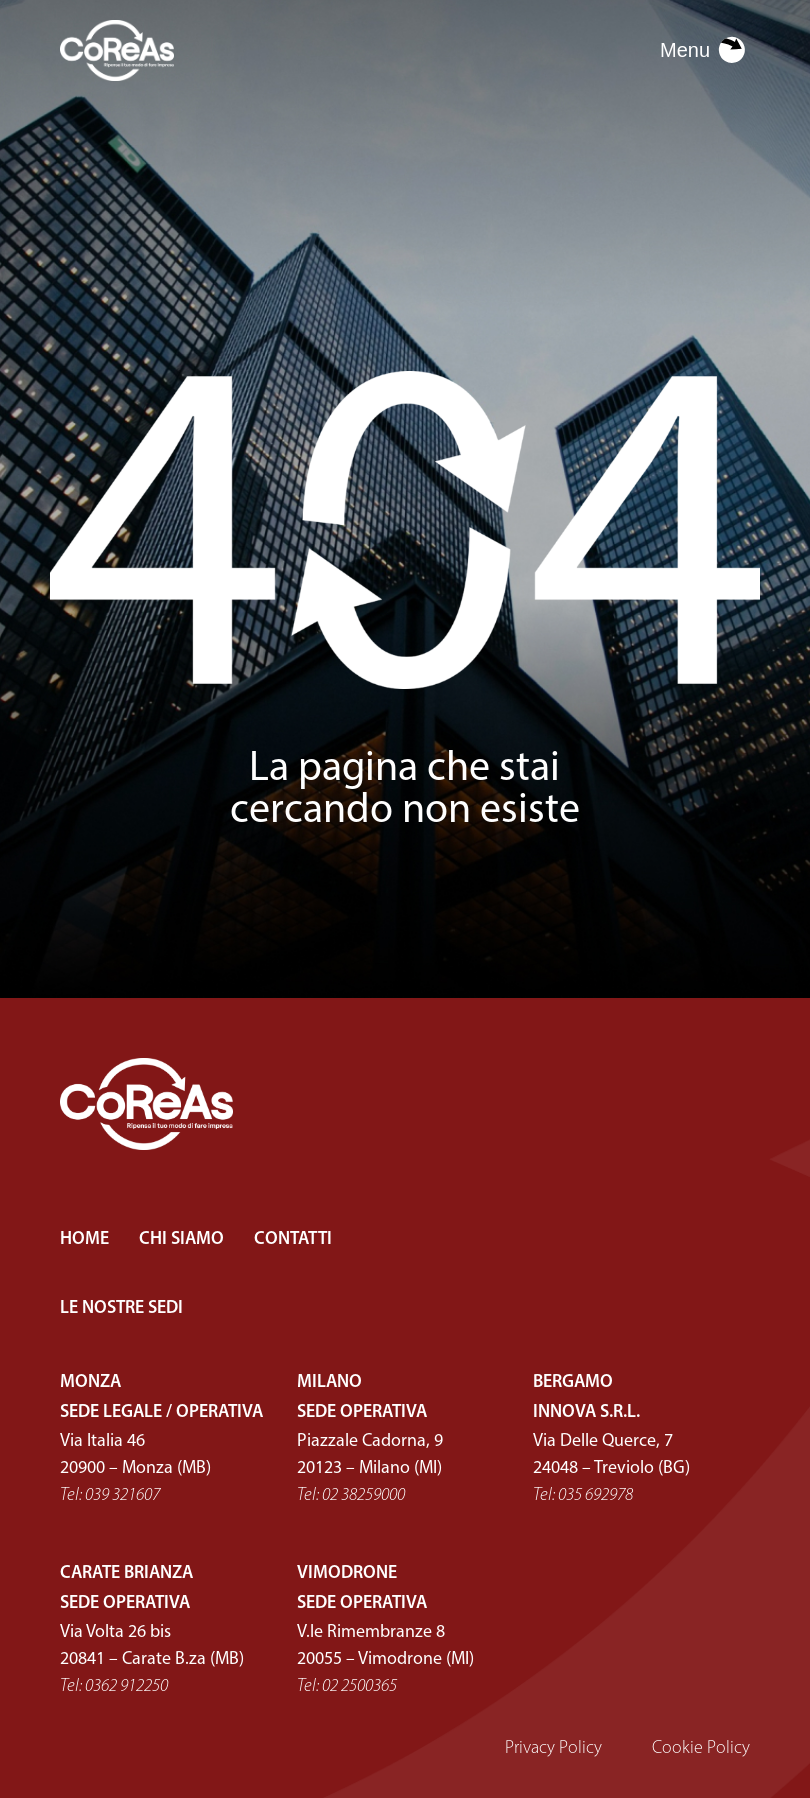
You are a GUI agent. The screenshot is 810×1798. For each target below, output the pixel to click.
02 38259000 (363, 1495)
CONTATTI (293, 1239)
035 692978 (595, 1495)
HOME (84, 1239)
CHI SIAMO (181, 1239)
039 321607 (122, 1495)
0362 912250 (126, 1686)
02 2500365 (359, 1686)
